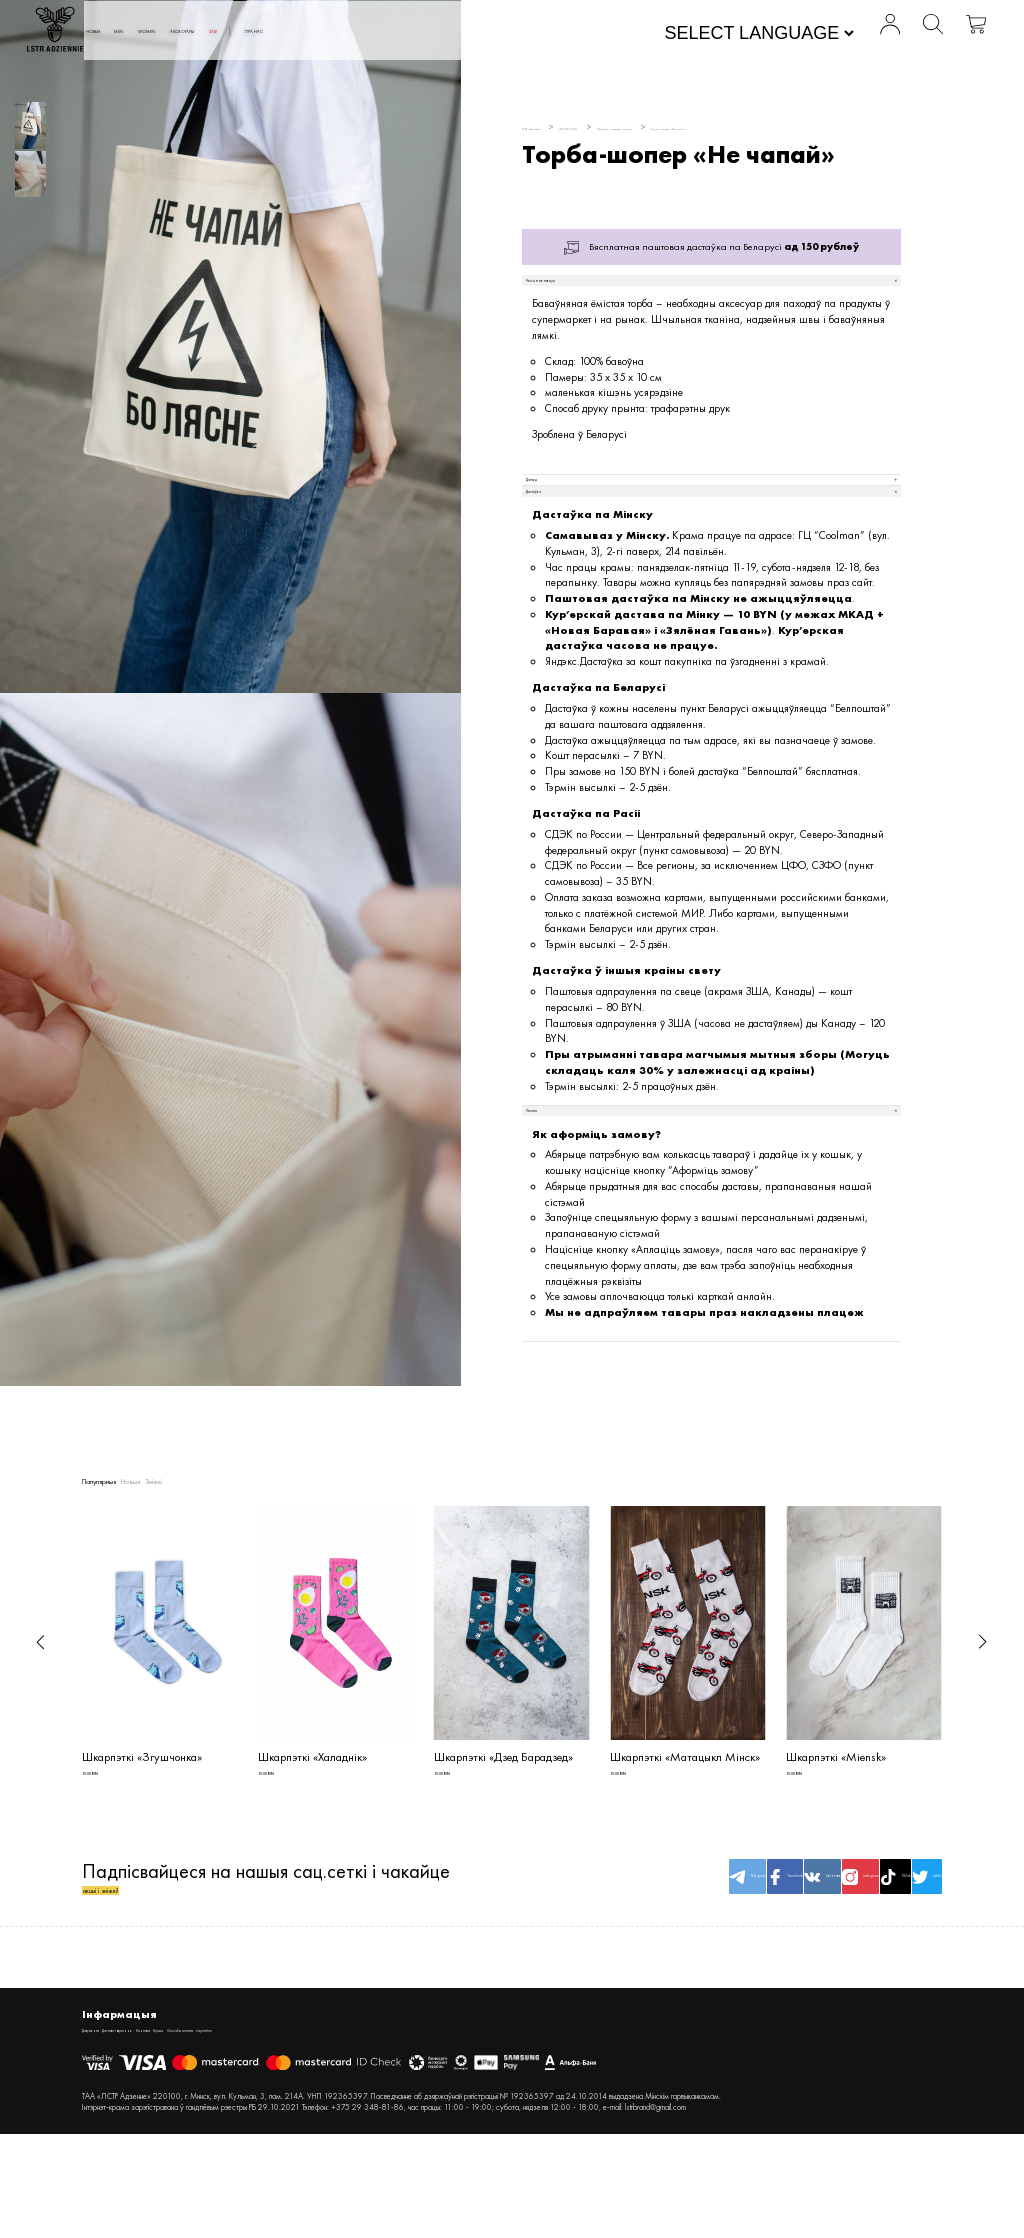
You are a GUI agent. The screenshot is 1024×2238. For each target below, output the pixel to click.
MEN (266, 33)
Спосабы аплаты (368, 2116)
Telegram (543, 1948)
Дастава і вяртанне (185, 2116)
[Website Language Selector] (704, 36)
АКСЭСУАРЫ (404, 33)
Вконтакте (689, 1948)
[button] (40, 1682)
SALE (471, 33)
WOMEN (324, 33)
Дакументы (107, 2116)
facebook (616, 1948)
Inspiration (439, 2116)
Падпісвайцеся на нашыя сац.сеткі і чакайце (266, 1948)
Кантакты (259, 2116)
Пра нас (542, 33)
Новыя (210, 33)
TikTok (834, 1948)
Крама (306, 2116)
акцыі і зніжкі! (140, 1961)
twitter (907, 1948)
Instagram (762, 1948)
